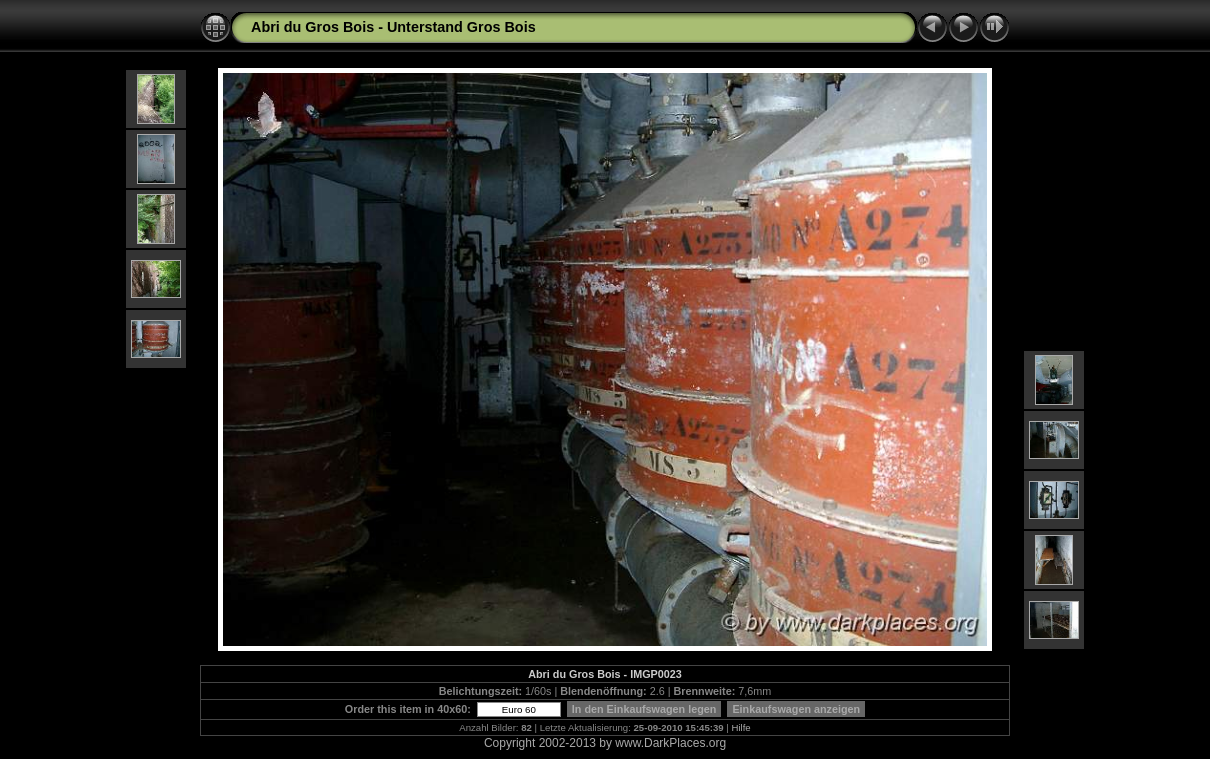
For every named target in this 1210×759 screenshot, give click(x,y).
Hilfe (741, 727)
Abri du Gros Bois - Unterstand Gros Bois (393, 27)
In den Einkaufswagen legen (644, 709)
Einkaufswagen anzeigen (796, 709)
